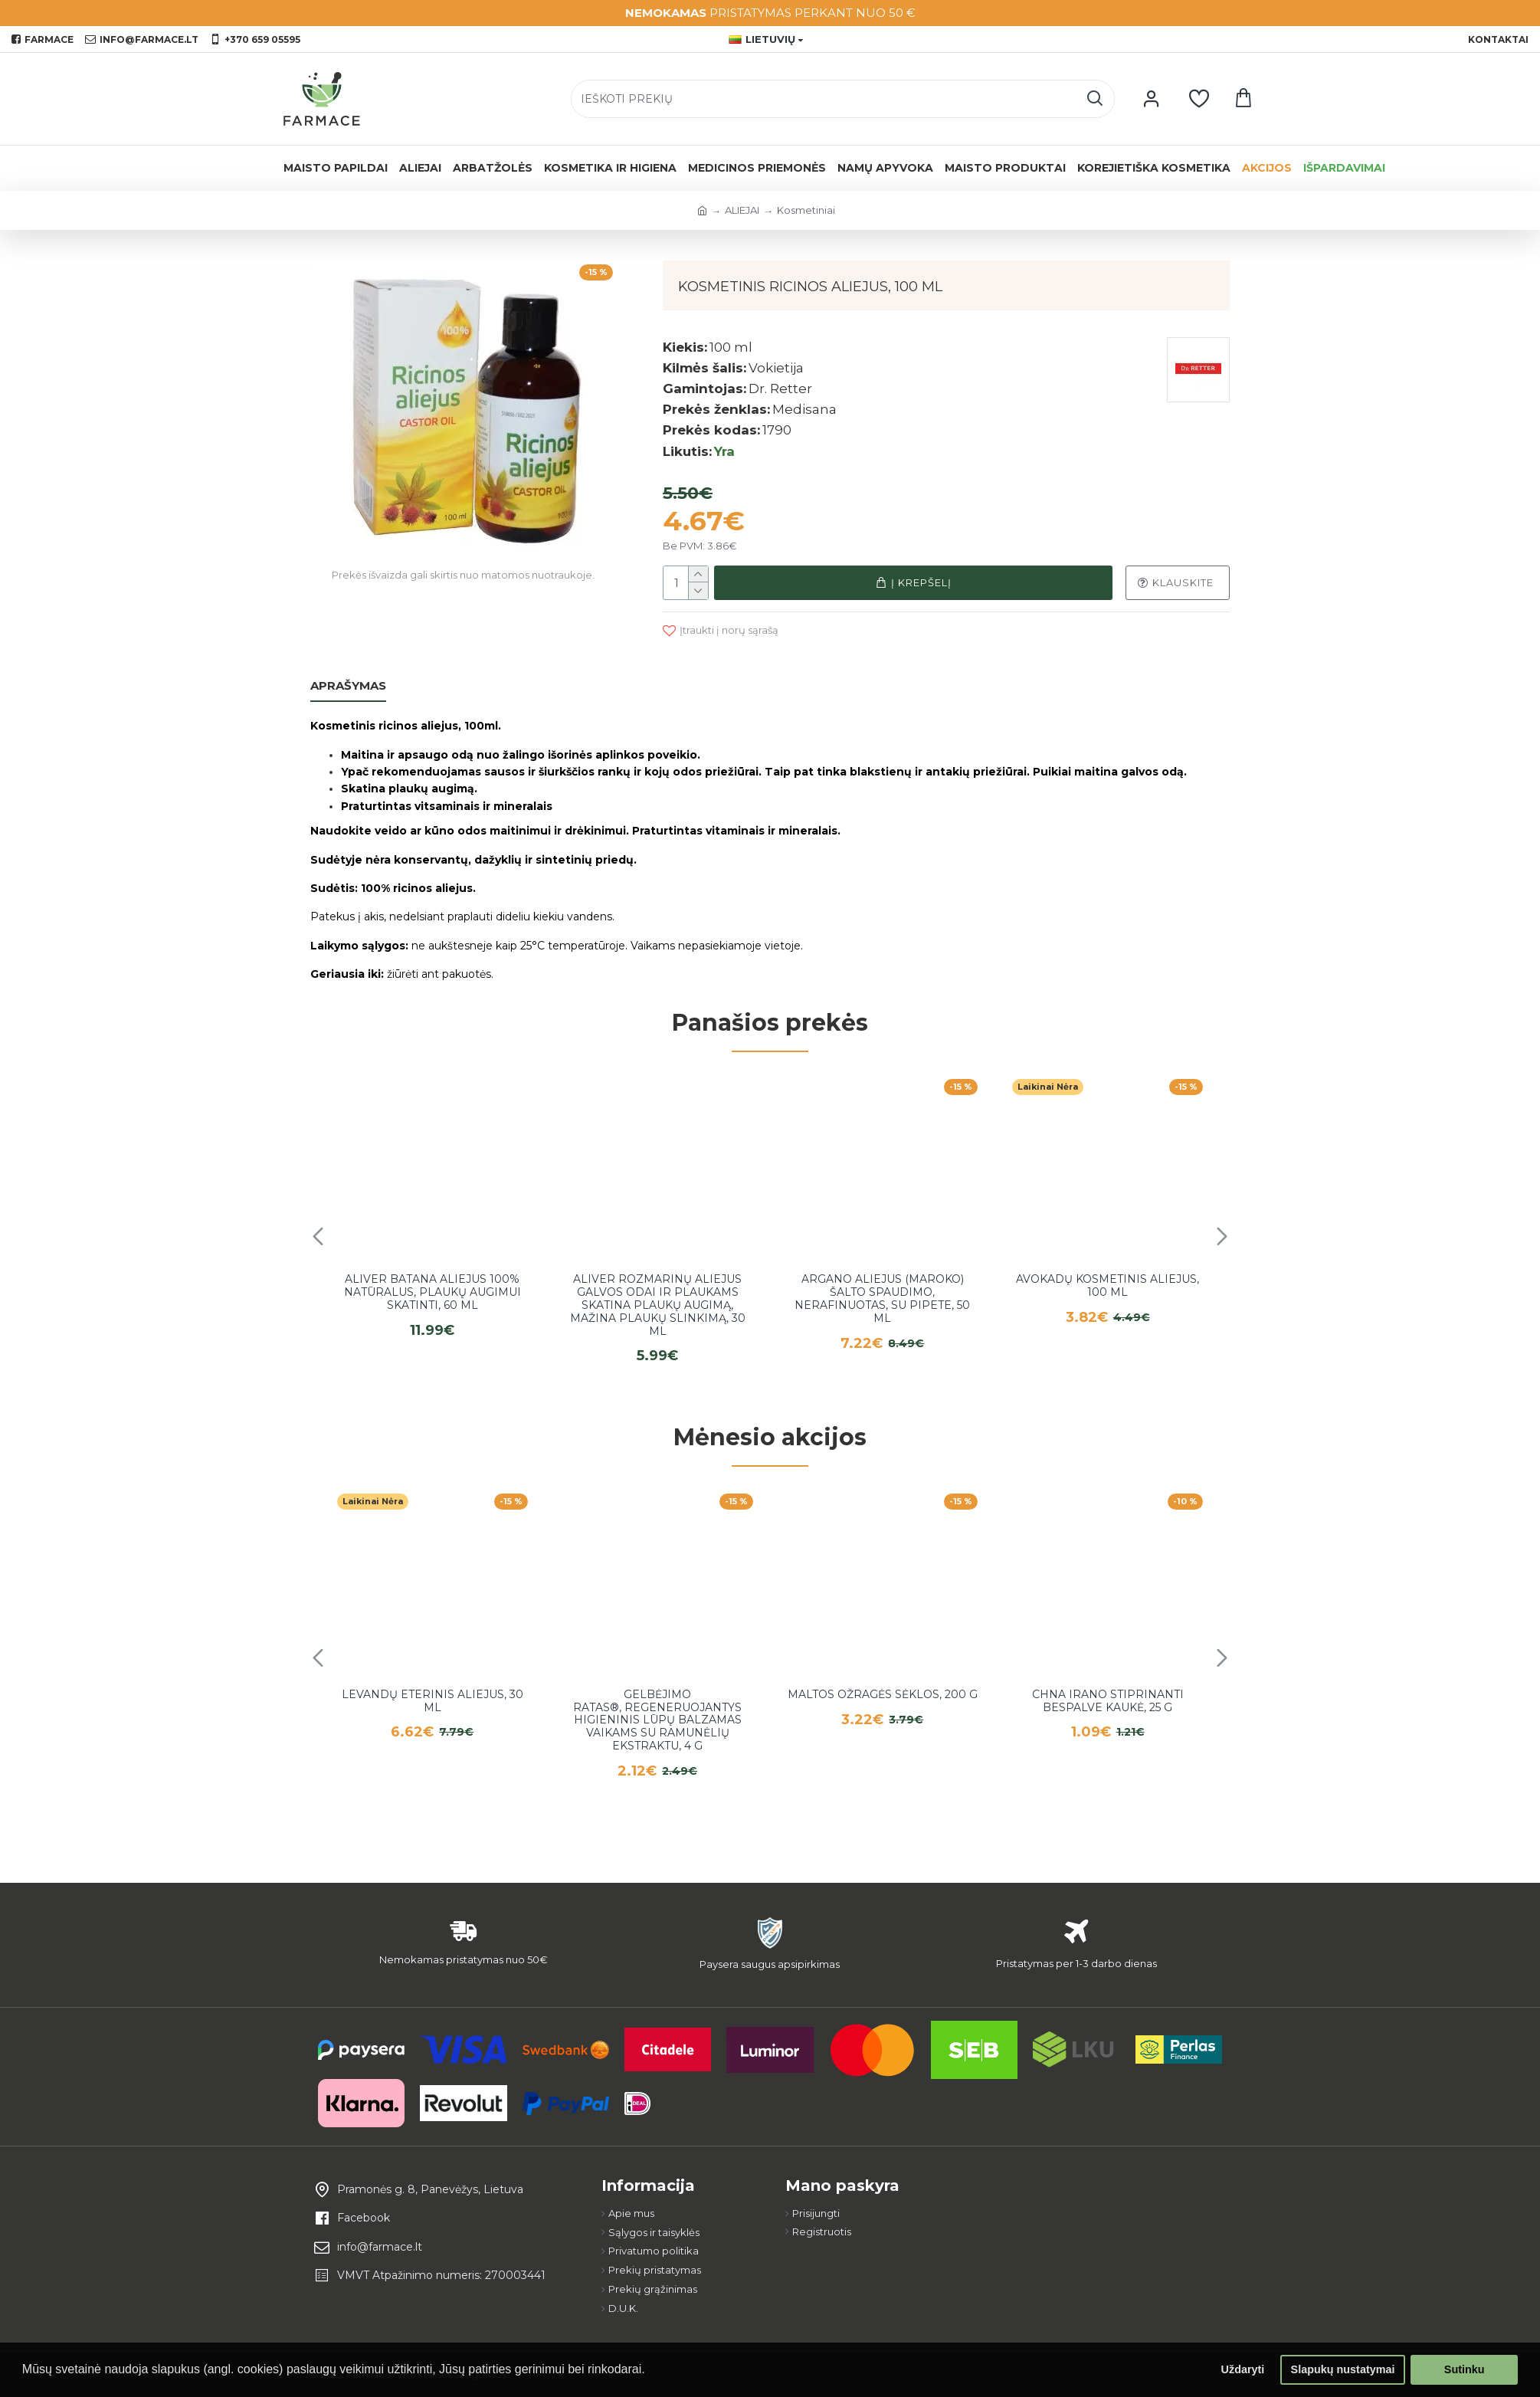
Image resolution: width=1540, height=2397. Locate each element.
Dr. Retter (780, 388)
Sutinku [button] (1464, 2369)
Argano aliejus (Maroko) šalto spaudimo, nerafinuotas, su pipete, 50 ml (882, 1298)
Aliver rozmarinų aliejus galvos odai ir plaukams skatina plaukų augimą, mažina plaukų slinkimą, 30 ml (657, 1305)
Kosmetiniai (806, 210)
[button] (318, 1236)
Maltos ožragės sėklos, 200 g (883, 1694)
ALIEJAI (742, 210)
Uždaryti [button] (1243, 2369)
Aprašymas (348, 686)
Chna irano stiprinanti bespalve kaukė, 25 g (1108, 1701)
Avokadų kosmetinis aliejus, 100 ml (1107, 1286)
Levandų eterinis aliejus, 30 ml (432, 1701)
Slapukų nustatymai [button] (1343, 2369)
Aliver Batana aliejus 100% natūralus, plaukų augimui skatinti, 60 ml (432, 1292)
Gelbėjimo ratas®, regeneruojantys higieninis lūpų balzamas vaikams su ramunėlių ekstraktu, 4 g (657, 1720)
